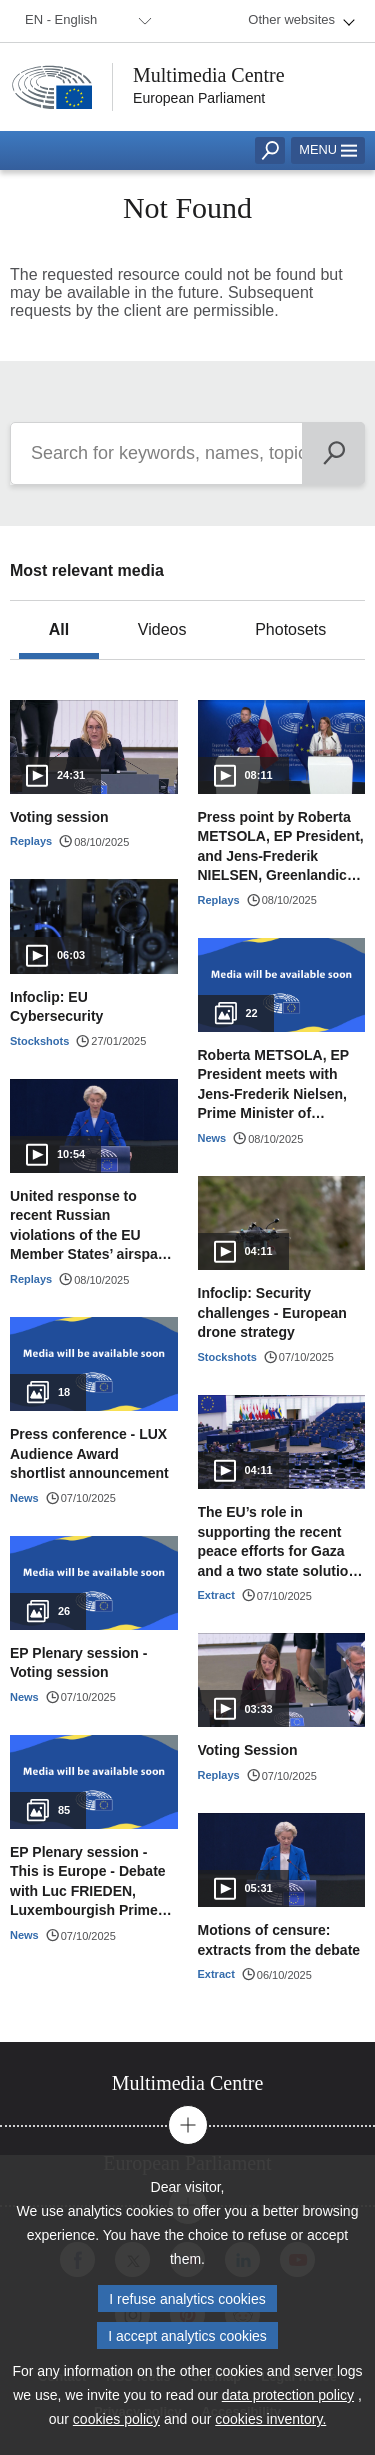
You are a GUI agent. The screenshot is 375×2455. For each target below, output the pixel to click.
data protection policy (288, 2395)
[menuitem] (85, 21)
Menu (328, 149)
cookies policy (116, 2419)
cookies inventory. (270, 2419)
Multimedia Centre (209, 75)
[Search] (333, 453)
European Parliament (199, 98)
